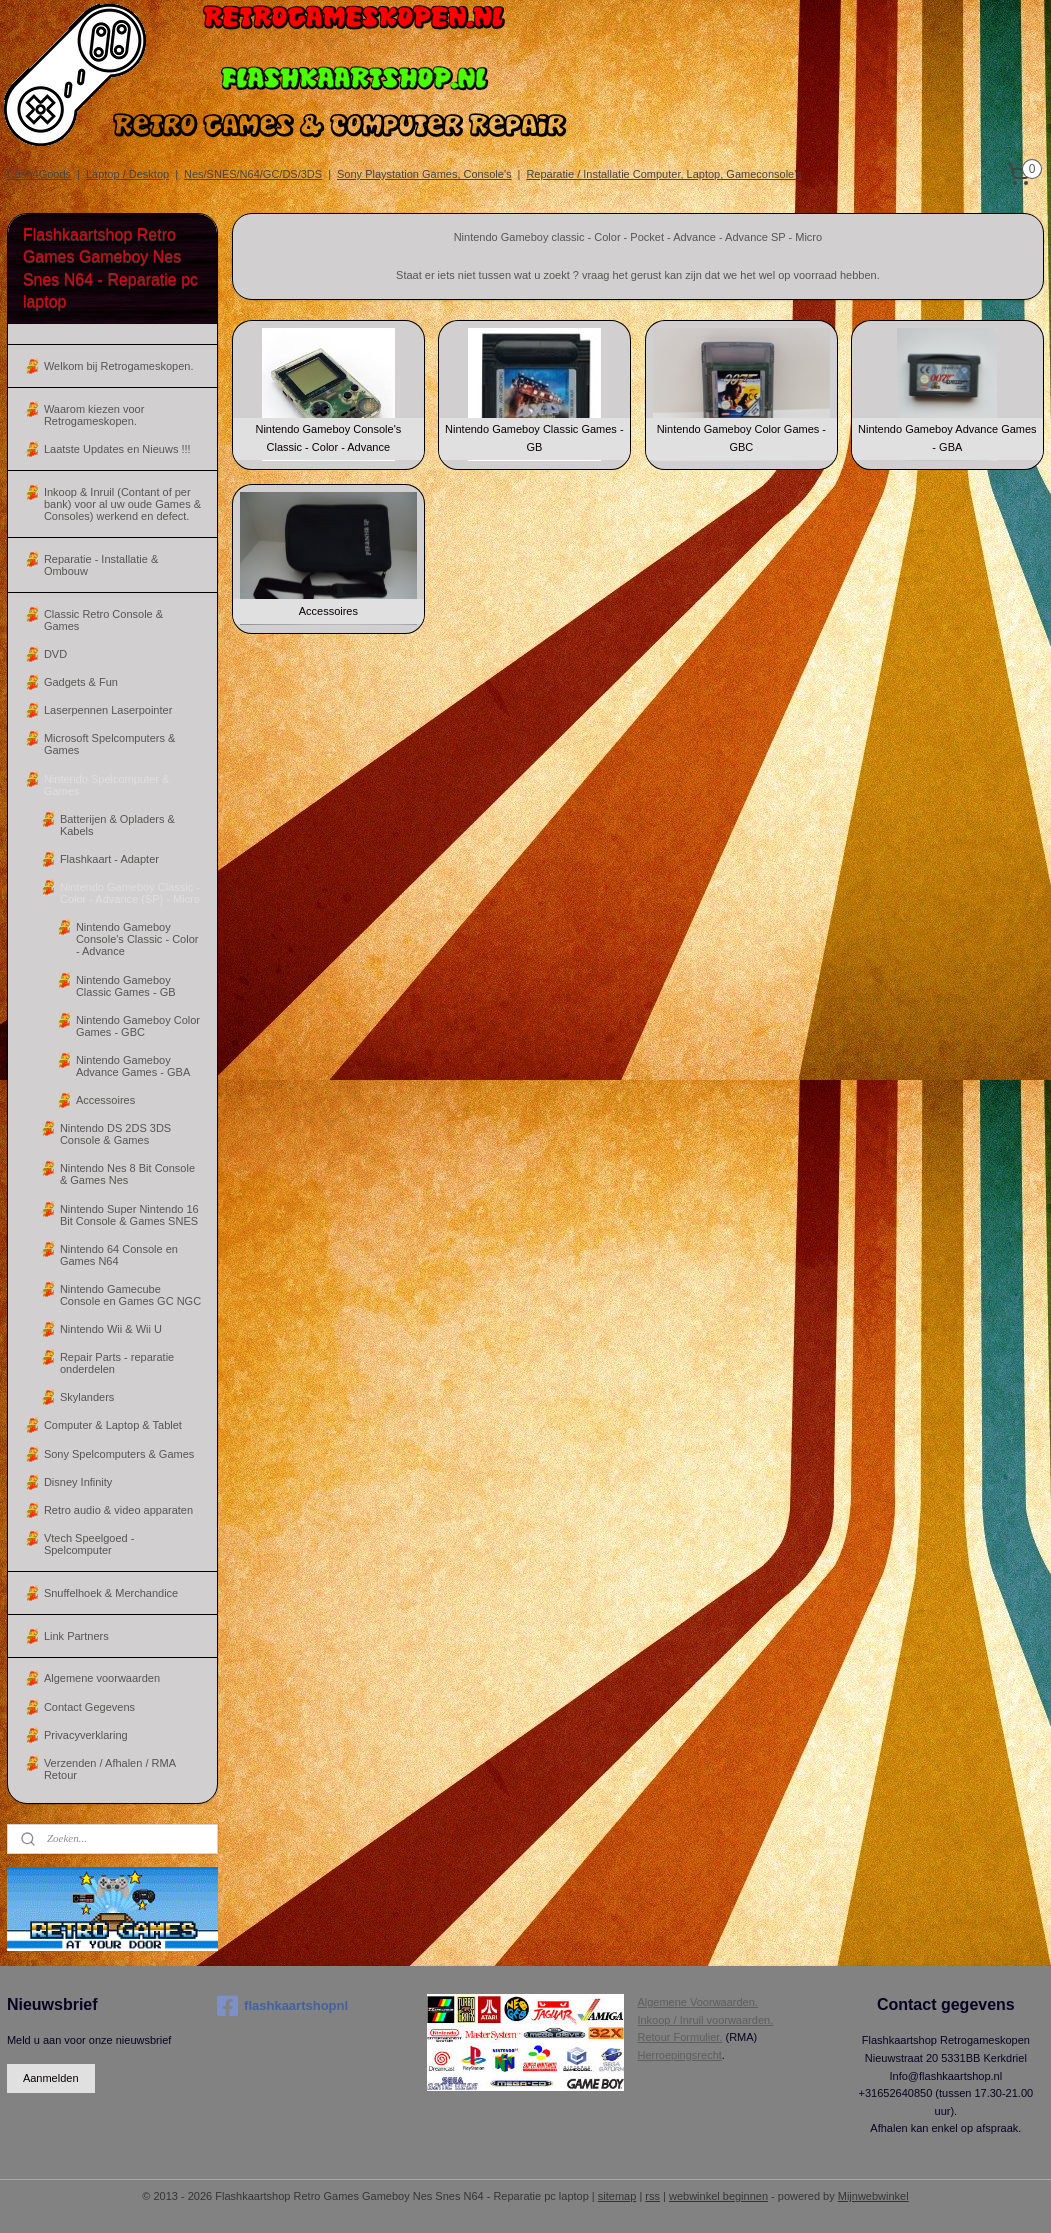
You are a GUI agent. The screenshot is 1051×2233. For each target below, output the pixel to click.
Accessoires (105, 1100)
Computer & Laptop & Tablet (113, 1425)
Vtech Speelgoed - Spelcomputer (89, 1544)
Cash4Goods (39, 174)
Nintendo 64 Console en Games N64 (119, 1255)
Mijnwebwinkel (873, 2196)
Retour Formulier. (679, 2037)
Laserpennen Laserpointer (108, 710)
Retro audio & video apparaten (118, 1510)
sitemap (617, 2196)
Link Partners (76, 1636)
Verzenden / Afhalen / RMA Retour (110, 1769)
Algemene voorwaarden (102, 1678)
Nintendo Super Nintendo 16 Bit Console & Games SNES (129, 1215)
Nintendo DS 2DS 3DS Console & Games (115, 1134)
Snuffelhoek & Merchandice (111, 1593)
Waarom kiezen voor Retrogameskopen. (94, 415)
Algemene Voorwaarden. (697, 2002)
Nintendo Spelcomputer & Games (106, 785)
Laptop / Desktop (127, 174)
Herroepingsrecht (679, 2055)
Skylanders (87, 1397)
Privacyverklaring (86, 1735)
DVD (55, 654)
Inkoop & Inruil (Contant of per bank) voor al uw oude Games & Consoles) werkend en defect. (122, 504)
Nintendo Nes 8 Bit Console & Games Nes (127, 1174)
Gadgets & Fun (81, 682)
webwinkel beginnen (718, 2196)
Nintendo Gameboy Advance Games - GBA (133, 1066)
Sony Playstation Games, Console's (424, 174)
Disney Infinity (78, 1482)
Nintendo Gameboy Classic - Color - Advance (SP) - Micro (130, 893)
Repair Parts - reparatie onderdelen (117, 1363)
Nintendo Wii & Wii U (111, 1329)
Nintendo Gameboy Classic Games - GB (126, 986)
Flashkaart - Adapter (109, 859)
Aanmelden (51, 2078)
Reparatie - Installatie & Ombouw (101, 565)
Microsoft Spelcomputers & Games (109, 744)
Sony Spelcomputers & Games (119, 1454)
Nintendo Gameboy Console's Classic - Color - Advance (137, 939)
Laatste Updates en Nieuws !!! (117, 449)
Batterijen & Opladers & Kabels (117, 825)
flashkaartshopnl (282, 2006)
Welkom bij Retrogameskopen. (119, 366)
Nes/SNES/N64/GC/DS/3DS (253, 174)
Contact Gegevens (89, 1707)
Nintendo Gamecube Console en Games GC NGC (130, 1295)
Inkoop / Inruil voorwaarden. (705, 2020)
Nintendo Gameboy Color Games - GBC (138, 1026)
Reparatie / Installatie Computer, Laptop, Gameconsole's (663, 174)
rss (652, 2196)
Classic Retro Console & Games (103, 620)
